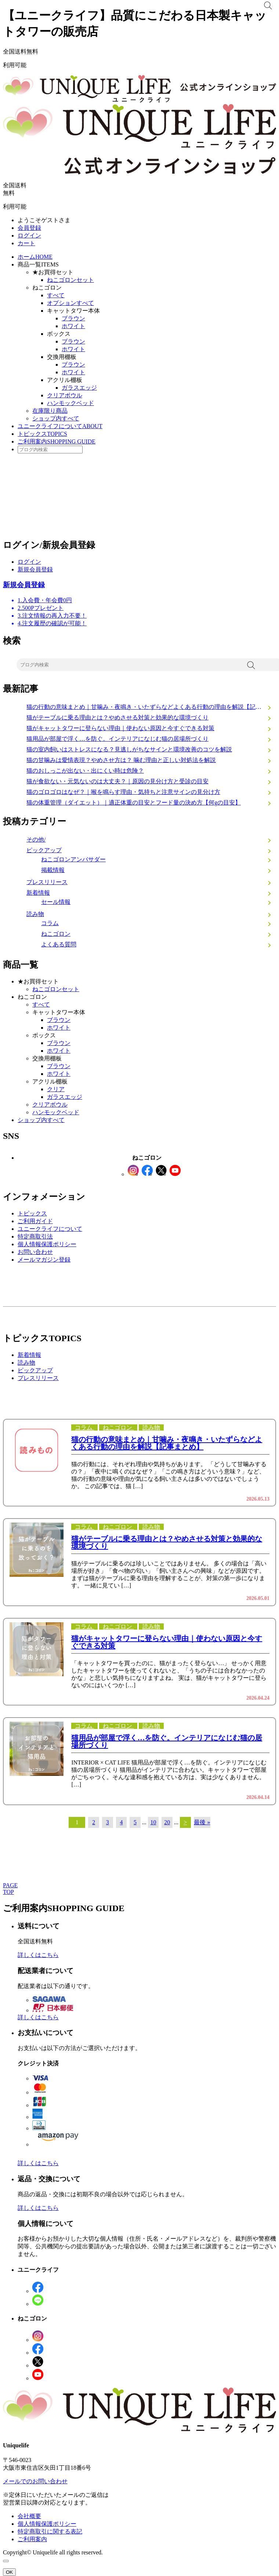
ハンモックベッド (70, 403)
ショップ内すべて (55, 418)
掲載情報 (53, 870)
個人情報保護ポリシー (47, 1244)
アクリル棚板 (64, 380)
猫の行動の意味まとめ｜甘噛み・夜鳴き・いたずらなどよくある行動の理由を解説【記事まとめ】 (151, 707)
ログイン (29, 235)
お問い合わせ (35, 1252)
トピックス (42, 434)
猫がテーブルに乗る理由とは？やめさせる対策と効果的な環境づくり (117, 717)
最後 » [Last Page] (202, 1822)
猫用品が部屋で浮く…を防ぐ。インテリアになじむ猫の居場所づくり (117, 739)
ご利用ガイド (35, 1221)
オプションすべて (70, 303)
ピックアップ (44, 850)
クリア (56, 1089)
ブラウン (73, 318)
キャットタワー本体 (73, 311)
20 (167, 1822)
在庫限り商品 (50, 411)
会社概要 (29, 2516)
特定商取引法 (35, 1236)
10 (153, 1822)
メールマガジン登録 (44, 1259)
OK (9, 2572)
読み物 (35, 914)
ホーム (35, 257)
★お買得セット (52, 272)
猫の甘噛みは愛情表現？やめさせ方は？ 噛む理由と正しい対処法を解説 (121, 760)
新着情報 (38, 893)
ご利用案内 (56, 441)
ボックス (58, 334)
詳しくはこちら (38, 1955)
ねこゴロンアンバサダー (73, 859)
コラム (50, 923)
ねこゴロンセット (70, 280)
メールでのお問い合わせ (35, 2481)
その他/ (36, 839)
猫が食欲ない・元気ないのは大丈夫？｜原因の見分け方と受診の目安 (117, 781)
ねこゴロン (47, 287)
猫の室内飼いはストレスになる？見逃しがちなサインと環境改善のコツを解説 (129, 749)
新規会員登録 (35, 569)
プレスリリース (47, 882)
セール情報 (55, 902)
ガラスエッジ (79, 387)
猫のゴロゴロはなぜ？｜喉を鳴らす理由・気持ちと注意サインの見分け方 (123, 792)
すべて (56, 295)
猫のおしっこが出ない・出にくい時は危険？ (85, 771)
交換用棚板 (61, 357)
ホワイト (73, 326)
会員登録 (29, 228)
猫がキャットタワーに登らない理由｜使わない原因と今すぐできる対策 (120, 728)
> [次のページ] (185, 1822)
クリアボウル (64, 395)
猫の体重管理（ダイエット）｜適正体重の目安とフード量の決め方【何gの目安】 (133, 802)
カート (26, 243)
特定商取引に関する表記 (50, 2531)
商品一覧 (38, 264)
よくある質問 (58, 944)
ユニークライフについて (60, 426)
